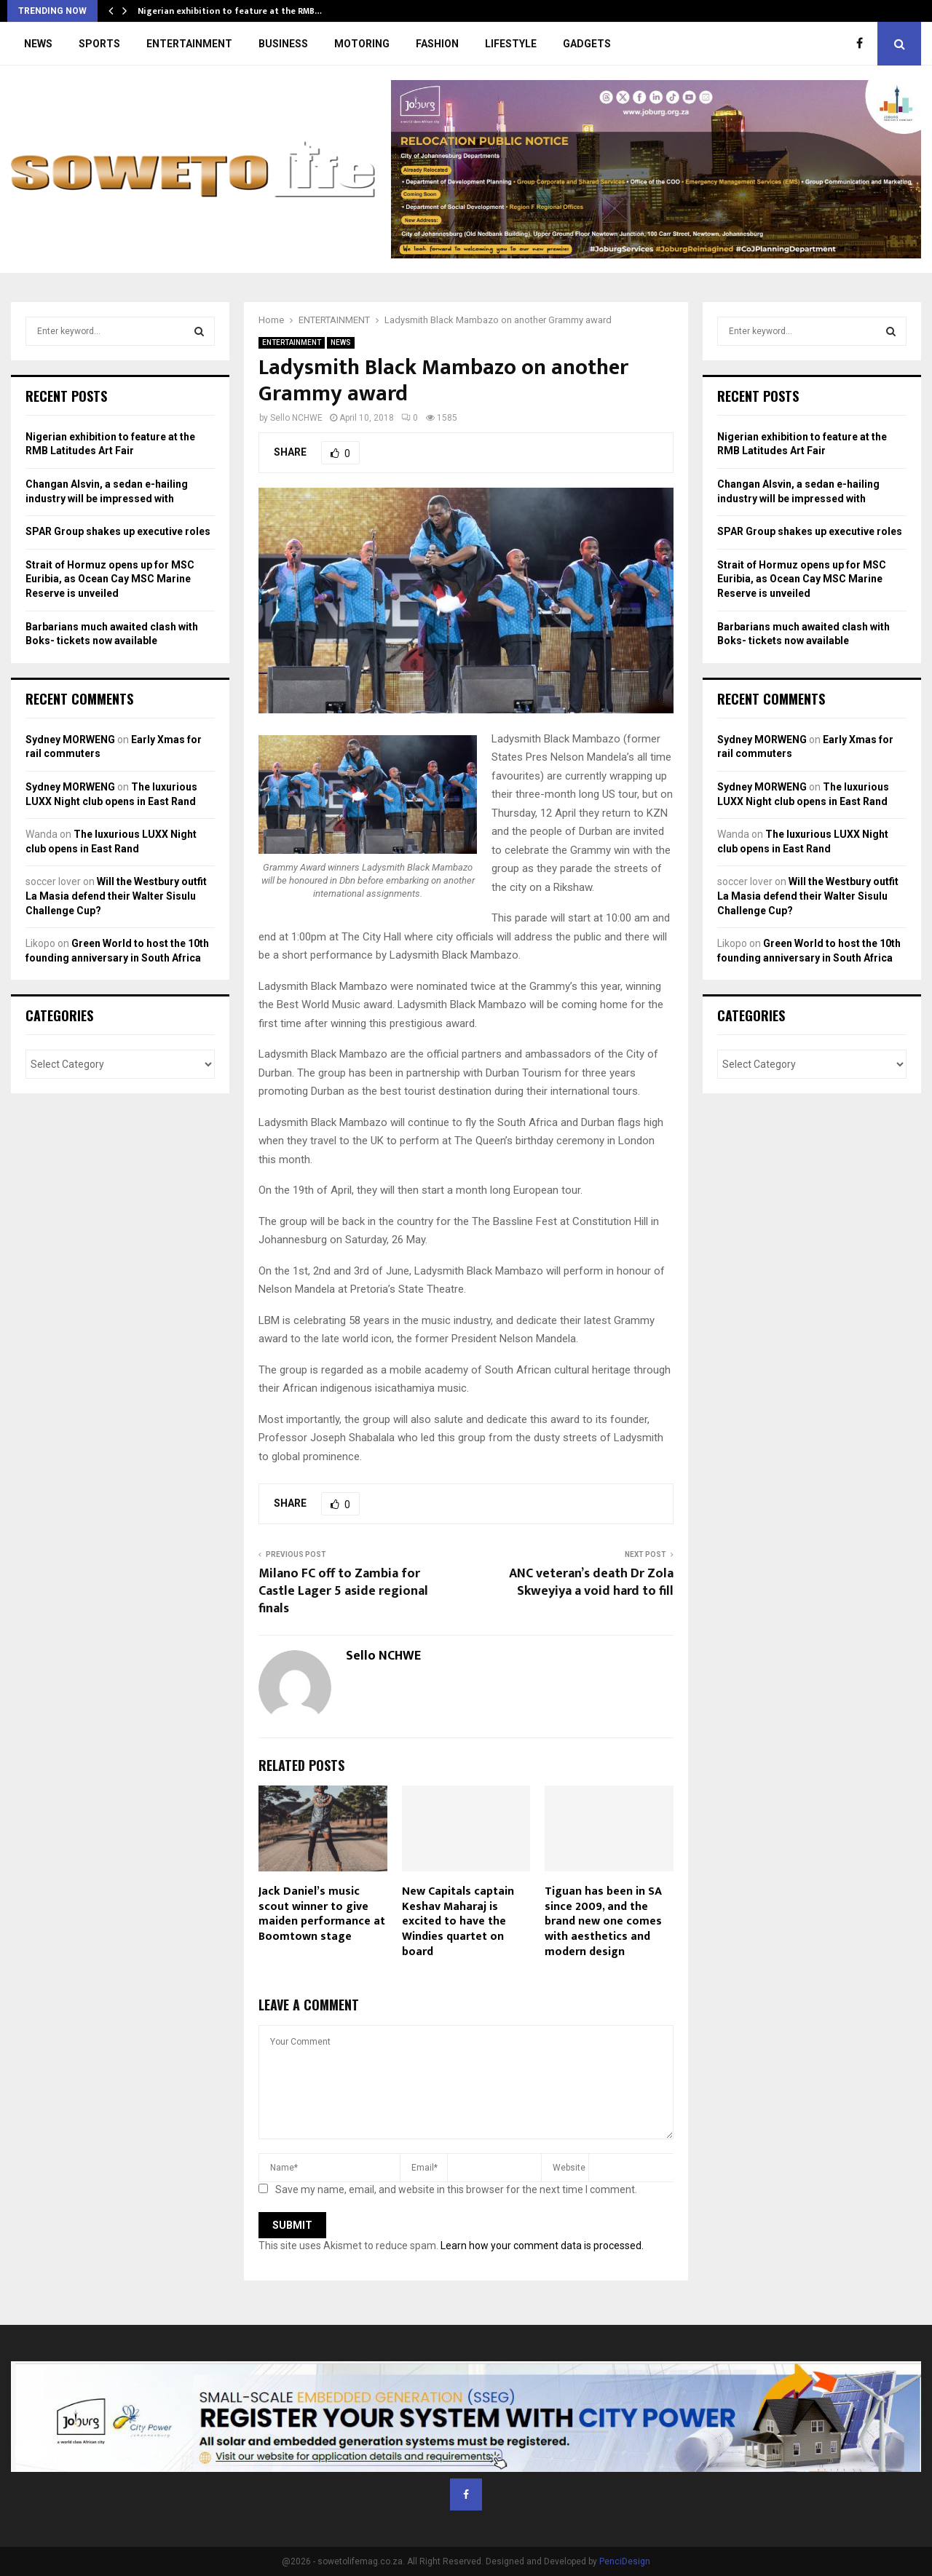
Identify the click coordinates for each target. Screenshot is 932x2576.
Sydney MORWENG (70, 739)
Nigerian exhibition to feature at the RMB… (230, 11)
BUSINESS (283, 43)
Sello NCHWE (296, 418)
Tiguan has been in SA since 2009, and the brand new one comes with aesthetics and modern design (603, 1922)
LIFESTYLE (511, 43)
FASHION (437, 43)
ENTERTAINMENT (189, 43)
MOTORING (362, 43)
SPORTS (99, 43)
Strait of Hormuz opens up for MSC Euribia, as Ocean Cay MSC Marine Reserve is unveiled (109, 579)
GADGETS (587, 43)
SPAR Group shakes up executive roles (117, 531)
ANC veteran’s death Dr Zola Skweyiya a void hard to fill (591, 1582)
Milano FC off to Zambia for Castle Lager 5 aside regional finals (343, 1591)
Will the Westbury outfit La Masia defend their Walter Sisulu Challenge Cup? (116, 896)
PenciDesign (624, 2561)
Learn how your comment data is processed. (542, 2245)
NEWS (38, 43)
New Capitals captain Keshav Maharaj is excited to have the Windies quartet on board (458, 1922)
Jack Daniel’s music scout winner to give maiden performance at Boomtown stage (321, 1914)
